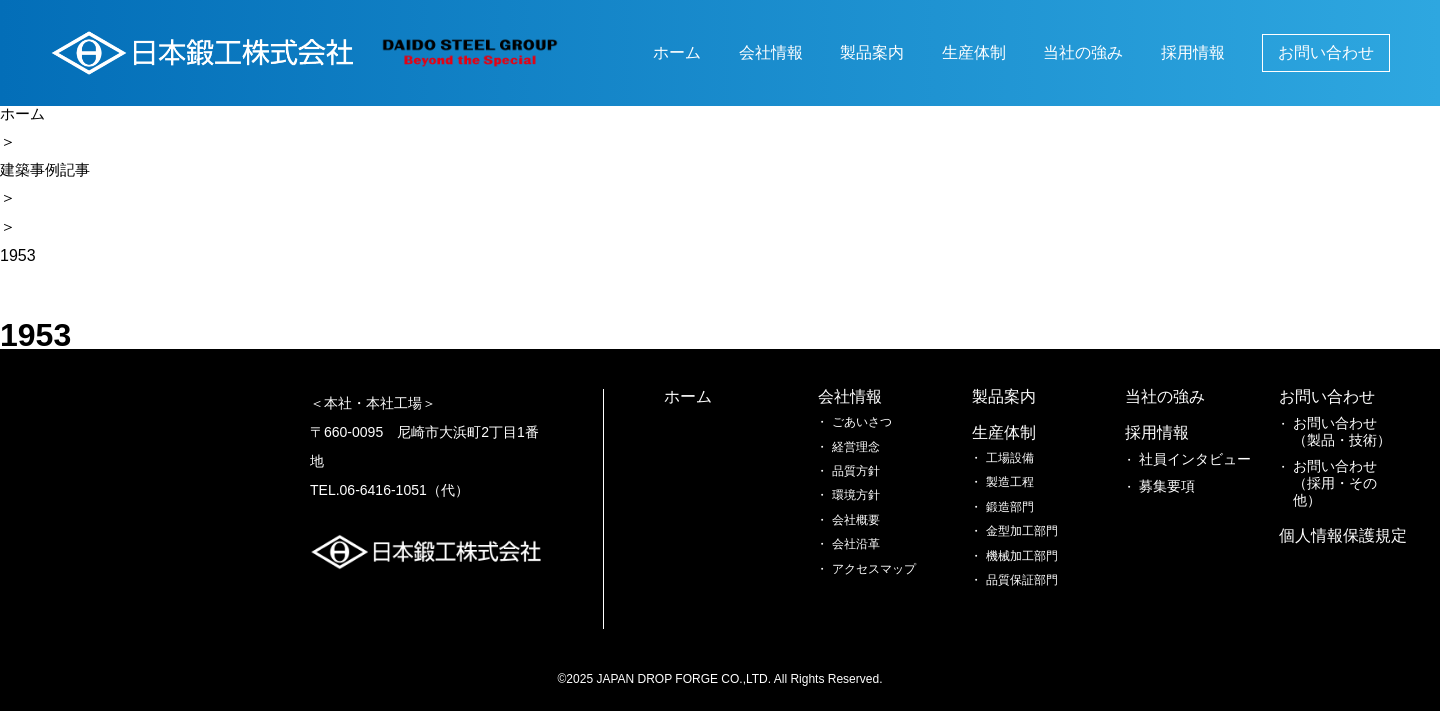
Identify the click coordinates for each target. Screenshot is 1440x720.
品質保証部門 (874, 579)
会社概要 (712, 554)
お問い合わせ (1326, 52)
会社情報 (771, 53)
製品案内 (872, 53)
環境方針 (712, 530)
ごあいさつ (718, 457)
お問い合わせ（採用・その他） (1037, 585)
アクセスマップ (730, 603)
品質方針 (712, 505)
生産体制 (974, 53)
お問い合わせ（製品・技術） (1031, 546)
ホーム (677, 53)
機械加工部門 (874, 554)
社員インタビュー (1037, 457)
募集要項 (1013, 481)
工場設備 (862, 457)
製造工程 (862, 481)
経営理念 (712, 481)
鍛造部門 (862, 505)
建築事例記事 (48, 171)
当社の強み (1083, 53)
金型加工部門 (874, 530)
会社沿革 (712, 579)
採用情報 (1193, 53)
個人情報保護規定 (1181, 399)
